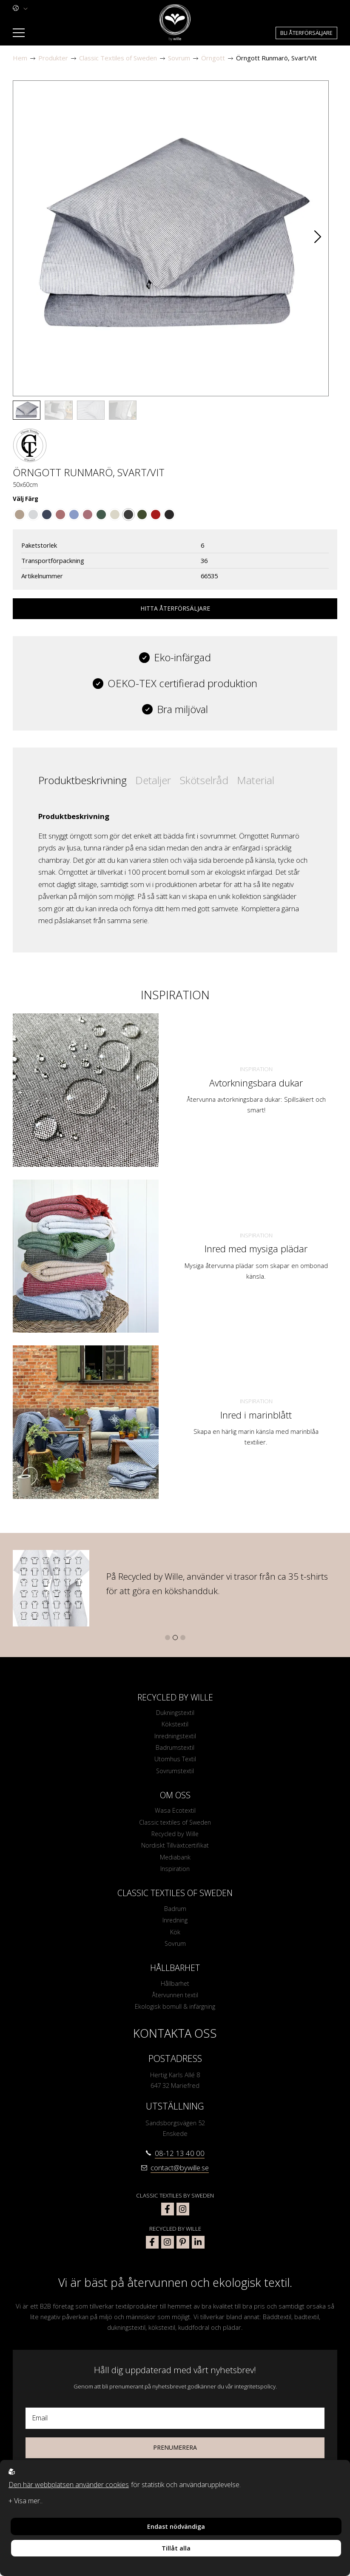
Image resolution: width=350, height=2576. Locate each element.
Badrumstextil (175, 1748)
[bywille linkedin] (198, 2248)
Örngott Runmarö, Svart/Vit (276, 58)
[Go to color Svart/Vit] (128, 514)
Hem (20, 58)
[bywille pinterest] (182, 2248)
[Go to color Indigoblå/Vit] (74, 514)
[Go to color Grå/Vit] (33, 514)
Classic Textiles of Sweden (118, 58)
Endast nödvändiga (176, 2526)
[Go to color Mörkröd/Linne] (155, 514)
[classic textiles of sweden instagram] (182, 2215)
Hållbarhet (175, 1989)
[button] (317, 238)
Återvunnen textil (175, 2000)
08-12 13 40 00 (180, 2159)
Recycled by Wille (175, 1836)
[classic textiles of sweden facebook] (167, 2215)
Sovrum (179, 58)
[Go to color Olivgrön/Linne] (142, 514)
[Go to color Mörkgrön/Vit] (101, 514)
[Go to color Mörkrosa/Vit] (60, 514)
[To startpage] (175, 22)
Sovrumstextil (175, 1773)
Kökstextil (175, 1724)
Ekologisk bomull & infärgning (175, 2012)
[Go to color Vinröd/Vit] (87, 514)
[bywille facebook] (152, 2248)
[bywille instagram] (167, 2248)
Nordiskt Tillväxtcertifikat (175, 1848)
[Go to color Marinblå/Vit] (47, 514)
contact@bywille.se (180, 2173)
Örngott (213, 58)
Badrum (175, 1912)
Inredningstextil (175, 1736)
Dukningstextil (175, 1713)
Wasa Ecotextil (175, 1812)
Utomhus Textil (175, 1760)
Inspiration (256, 1069)
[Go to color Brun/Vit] (19, 514)
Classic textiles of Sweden (175, 1824)
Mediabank (175, 1861)
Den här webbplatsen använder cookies (69, 2484)
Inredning (175, 1924)
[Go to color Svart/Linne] (169, 514)
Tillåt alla (176, 2548)
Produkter (53, 58)
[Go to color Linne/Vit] (115, 514)
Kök (175, 1936)
